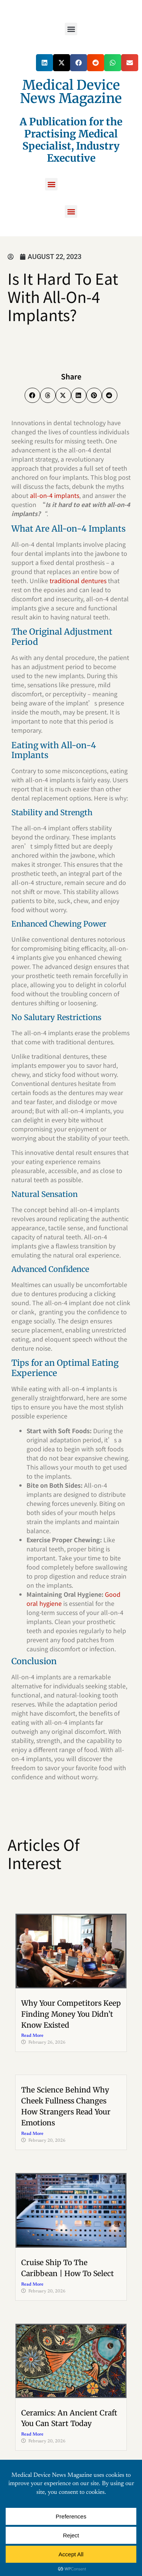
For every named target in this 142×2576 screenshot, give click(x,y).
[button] (71, 29)
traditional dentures (79, 580)
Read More (32, 2035)
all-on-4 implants (54, 495)
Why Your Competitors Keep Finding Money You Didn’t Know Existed (71, 2014)
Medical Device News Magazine (71, 92)
